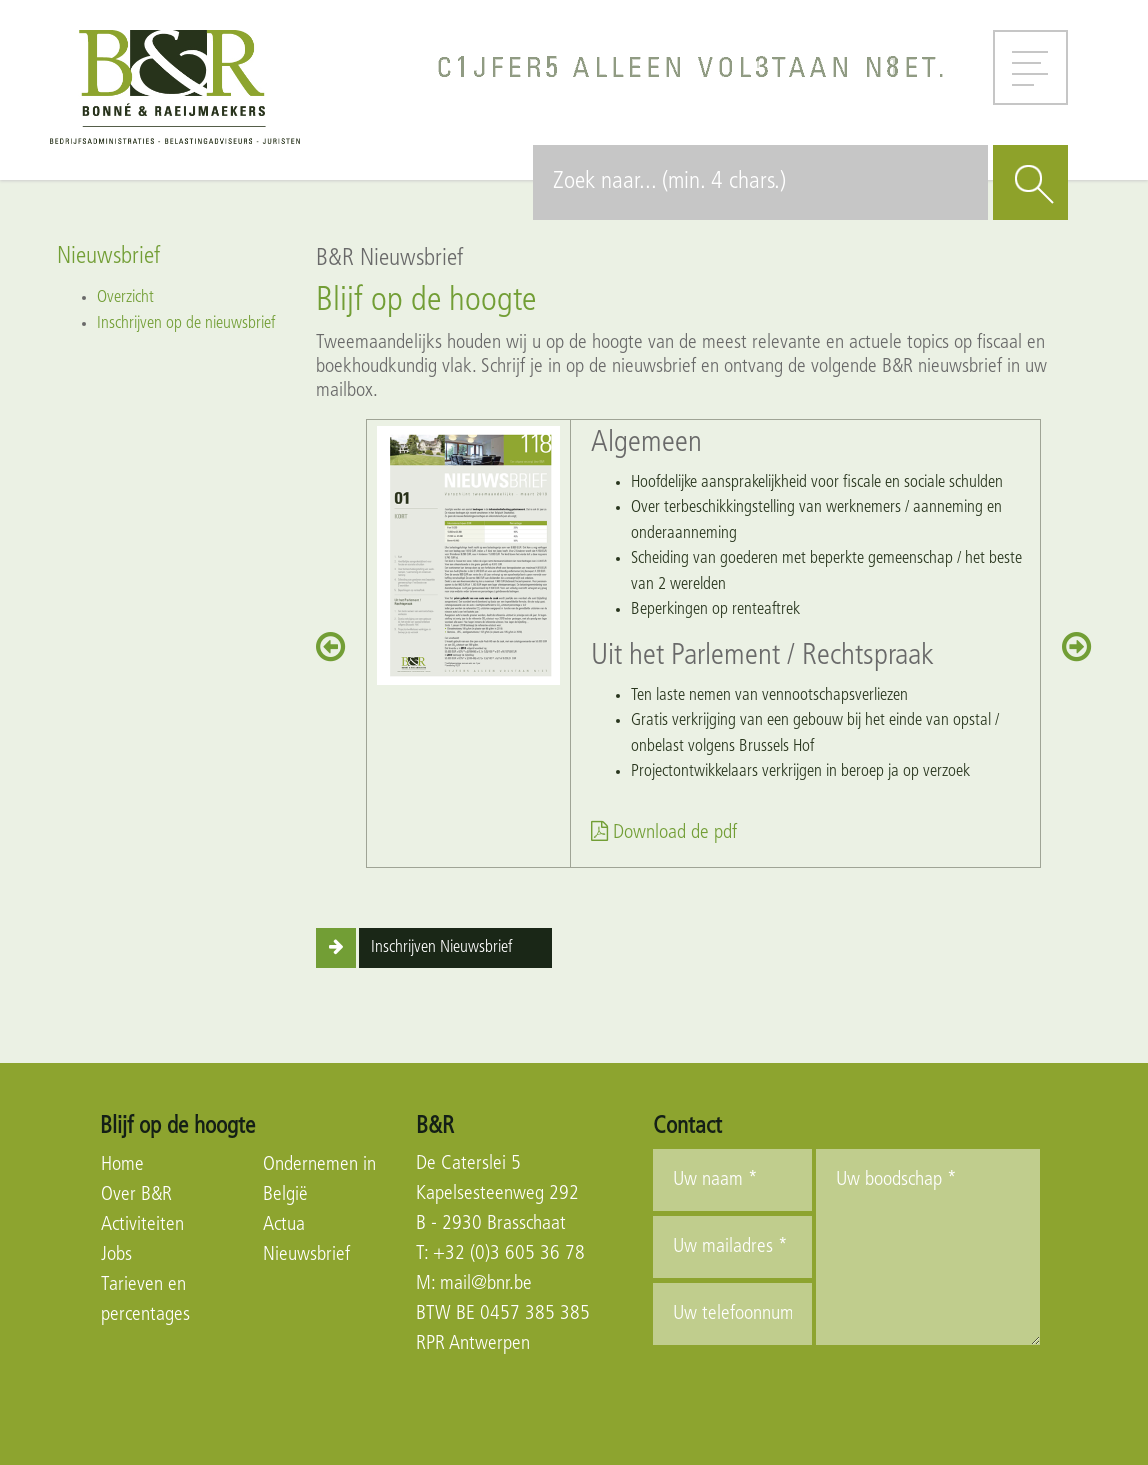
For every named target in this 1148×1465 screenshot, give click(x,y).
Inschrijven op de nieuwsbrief (186, 323)
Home (122, 1165)
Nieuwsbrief (306, 1255)
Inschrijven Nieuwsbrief (441, 947)
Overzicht (125, 297)
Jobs (116, 1255)
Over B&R (136, 1195)
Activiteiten (142, 1225)
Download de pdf (664, 833)
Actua (284, 1225)
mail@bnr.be (486, 1284)
